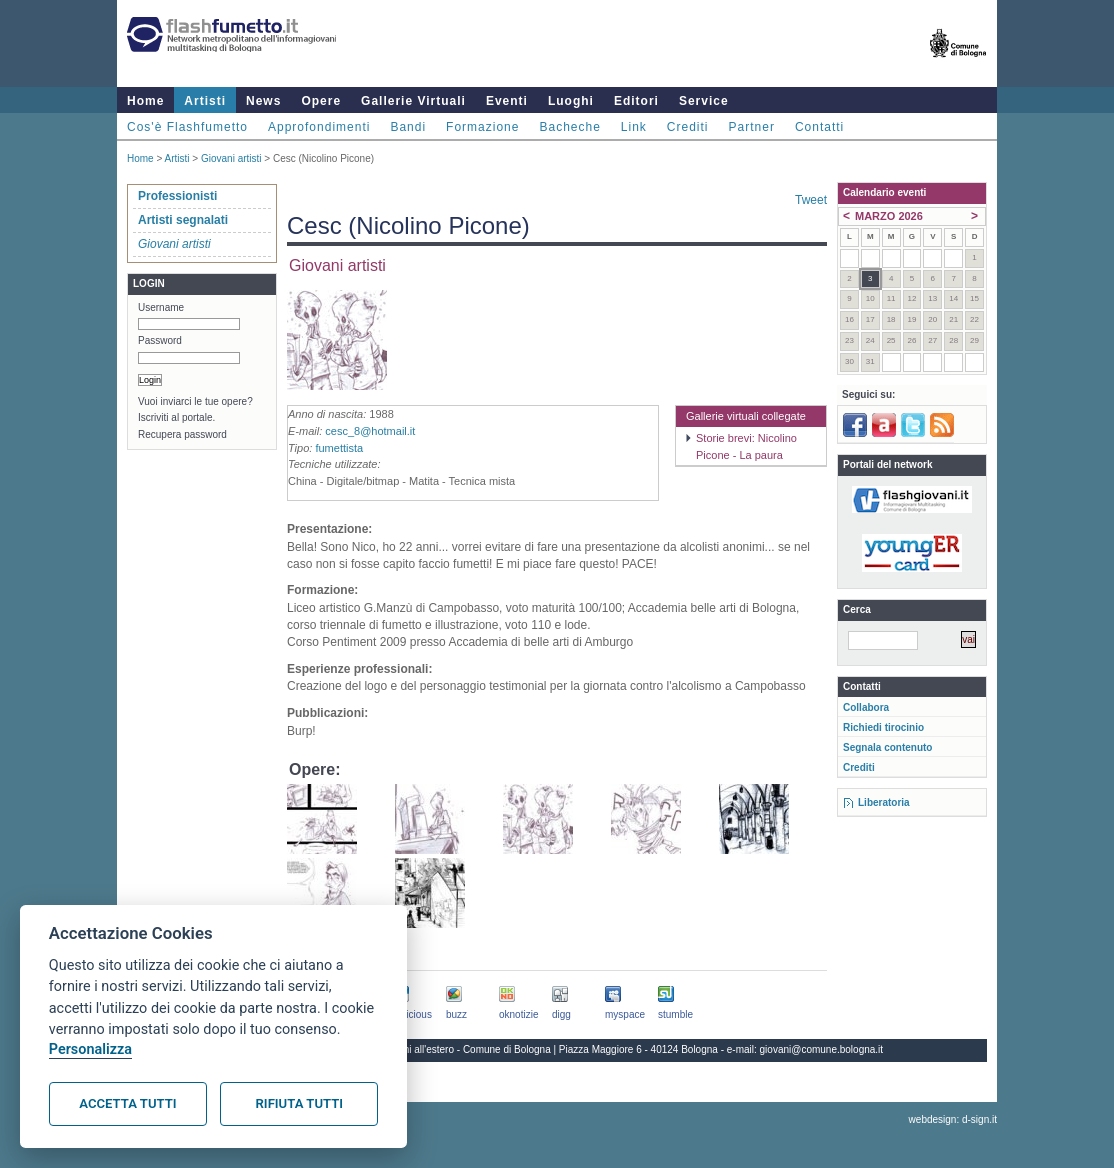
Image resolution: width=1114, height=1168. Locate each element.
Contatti (819, 127)
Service (704, 101)
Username (161, 307)
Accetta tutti (127, 1103)
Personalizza (90, 1049)
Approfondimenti (319, 127)
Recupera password (182, 434)
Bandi (408, 127)
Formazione (482, 127)
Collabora (866, 707)
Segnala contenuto (887, 747)
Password (160, 340)
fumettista (339, 448)
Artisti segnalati (183, 220)
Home (145, 101)
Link (634, 127)
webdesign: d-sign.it (953, 1119)
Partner (752, 127)
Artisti (205, 101)
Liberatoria (884, 802)
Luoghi (571, 101)
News (263, 101)
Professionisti (177, 196)
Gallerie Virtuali (413, 101)
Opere (321, 101)
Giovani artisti (231, 158)
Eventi (507, 101)
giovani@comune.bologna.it (822, 1049)
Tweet (811, 200)
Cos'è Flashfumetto (187, 127)
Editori (636, 101)
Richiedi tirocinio (883, 727)
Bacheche (569, 127)
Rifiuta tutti (299, 1103)
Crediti (688, 127)
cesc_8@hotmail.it (370, 431)
